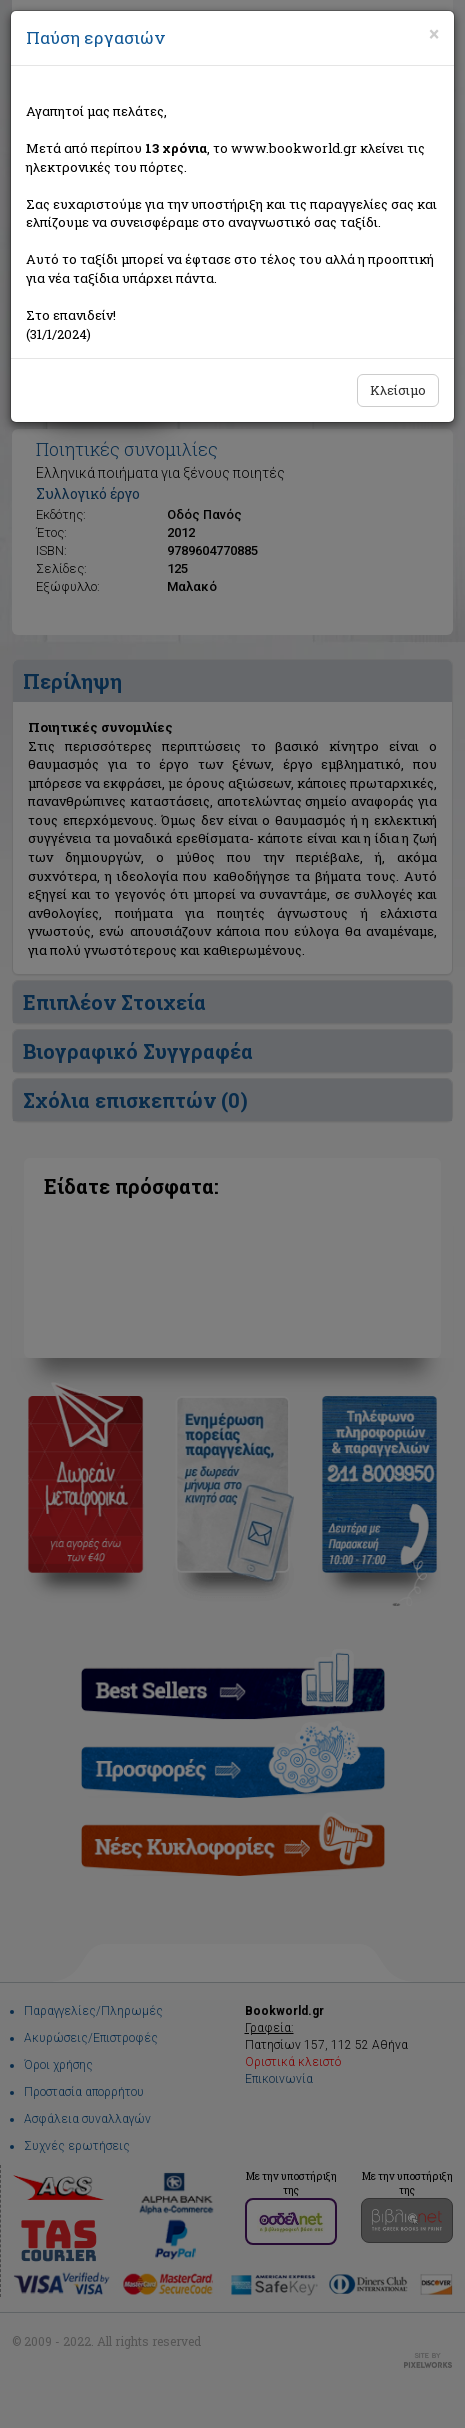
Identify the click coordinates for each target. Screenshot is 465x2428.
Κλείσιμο (398, 390)
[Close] (434, 34)
